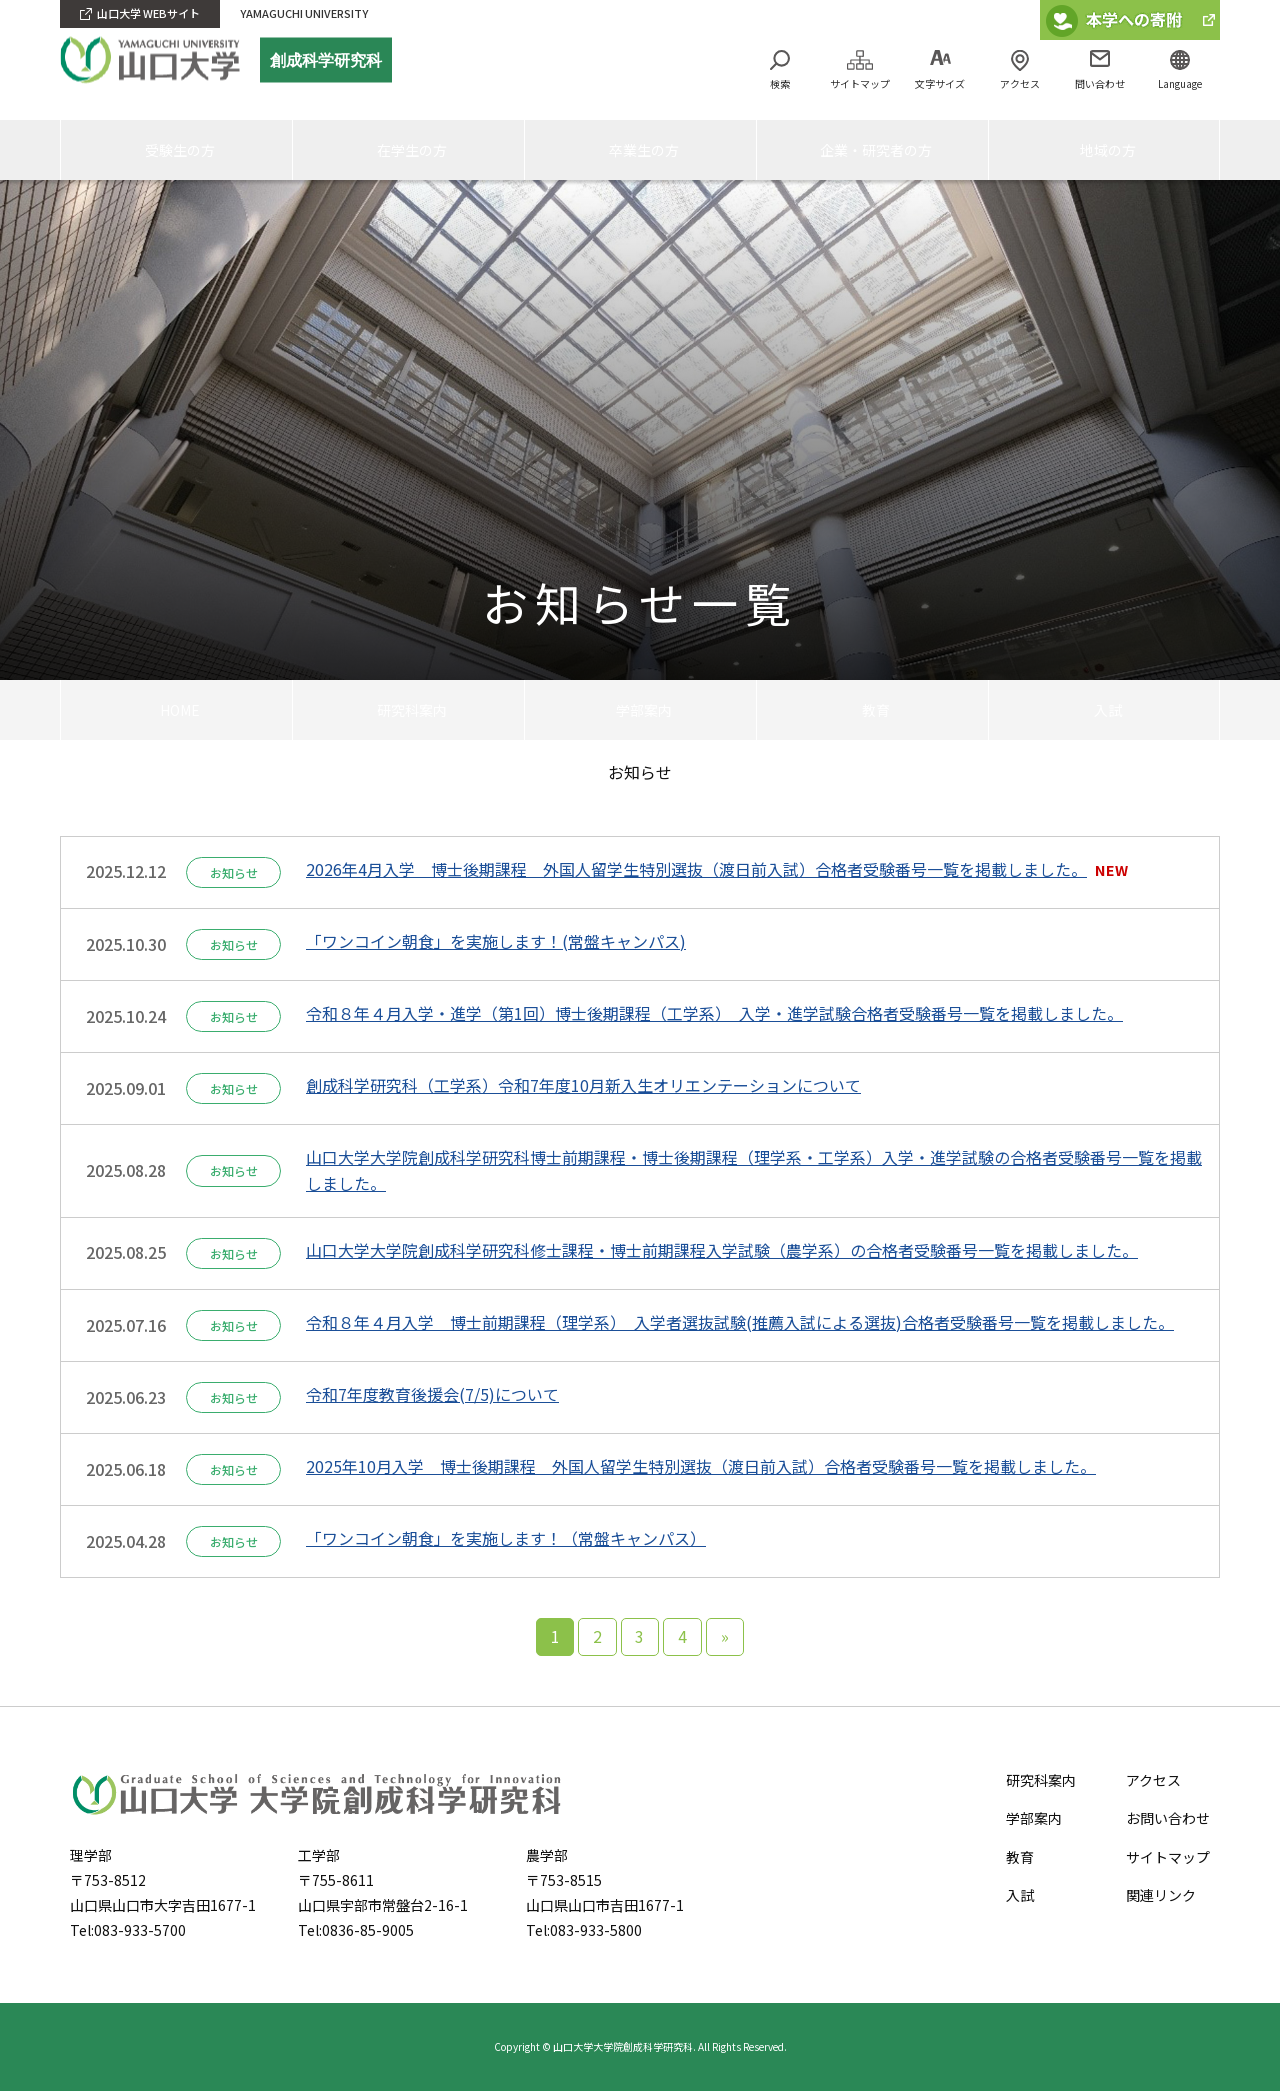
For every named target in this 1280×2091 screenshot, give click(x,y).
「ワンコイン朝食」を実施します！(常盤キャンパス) (496, 941)
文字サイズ (940, 83)
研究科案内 (409, 709)
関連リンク (1161, 1895)
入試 (1104, 709)
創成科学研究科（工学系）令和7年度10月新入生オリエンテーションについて (583, 1085)
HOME (177, 709)
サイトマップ (860, 83)
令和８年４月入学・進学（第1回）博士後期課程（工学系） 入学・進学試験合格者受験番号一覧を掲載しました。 (714, 1013)
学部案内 (641, 709)
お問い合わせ (1168, 1818)
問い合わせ (1100, 83)
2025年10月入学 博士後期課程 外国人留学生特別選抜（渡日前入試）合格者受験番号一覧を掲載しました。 (701, 1466)
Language (1180, 83)
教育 (873, 709)
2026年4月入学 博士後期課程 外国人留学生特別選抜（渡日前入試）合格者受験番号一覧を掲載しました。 (696, 869)
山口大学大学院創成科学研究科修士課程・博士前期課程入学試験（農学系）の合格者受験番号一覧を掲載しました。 (722, 1250)
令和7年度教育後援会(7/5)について (432, 1394)
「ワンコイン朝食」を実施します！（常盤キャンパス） (506, 1538)
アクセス (1020, 83)
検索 (780, 83)
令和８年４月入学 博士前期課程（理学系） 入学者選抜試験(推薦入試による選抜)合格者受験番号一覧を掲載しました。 (740, 1322)
